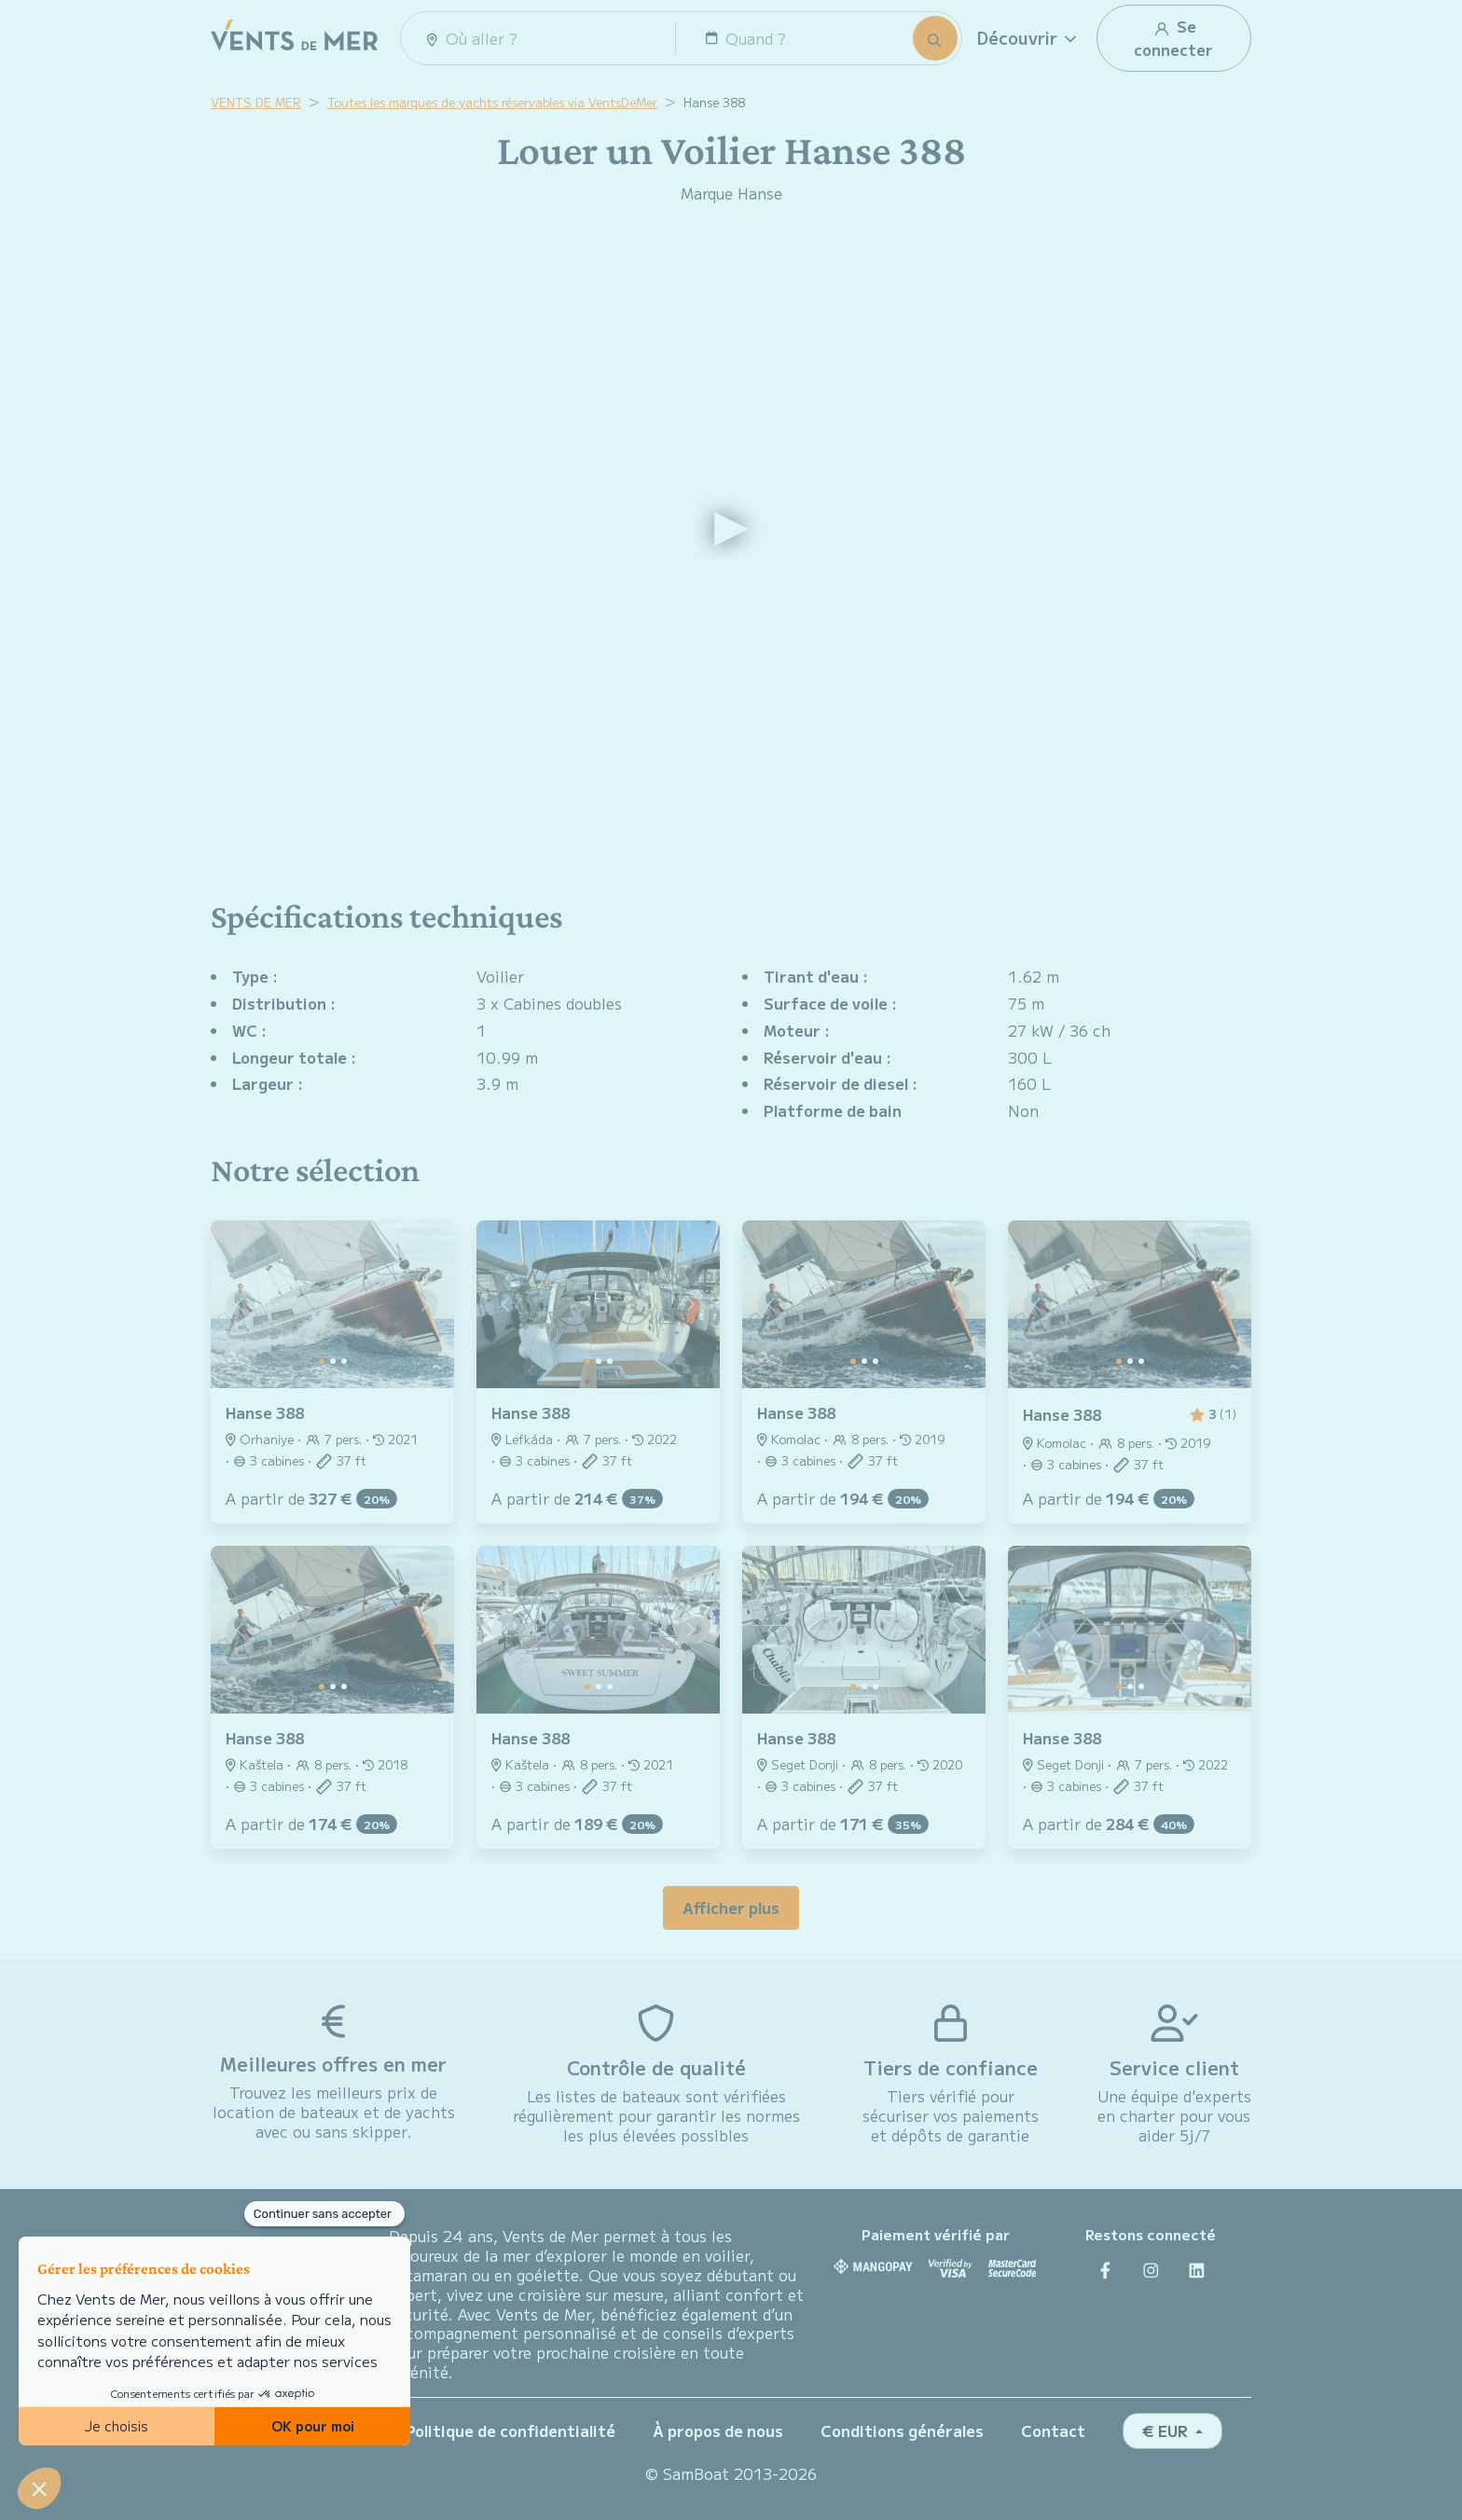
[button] (1029, 38)
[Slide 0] (321, 1361)
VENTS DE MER (256, 102)
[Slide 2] (344, 1361)
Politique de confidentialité (510, 2430)
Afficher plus (731, 1907)
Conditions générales (902, 2430)
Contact (1053, 2430)
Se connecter (1173, 38)
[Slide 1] (333, 1361)
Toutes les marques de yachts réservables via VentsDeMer (492, 102)
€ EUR (1167, 2430)
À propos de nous (718, 2430)
